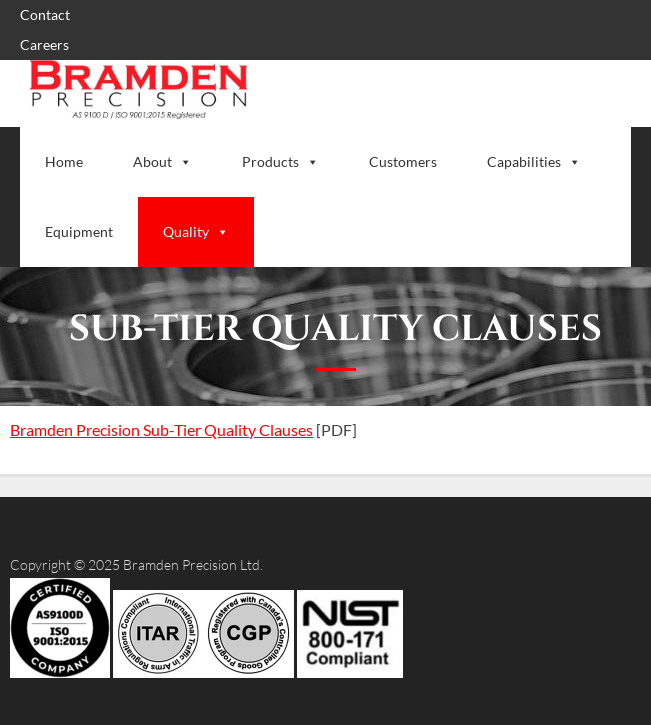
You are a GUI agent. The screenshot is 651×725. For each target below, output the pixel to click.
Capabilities (534, 161)
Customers (403, 161)
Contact (45, 14)
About (162, 161)
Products (280, 161)
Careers (44, 44)
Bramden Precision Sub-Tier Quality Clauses (161, 429)
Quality (196, 231)
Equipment (79, 231)
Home (64, 161)
